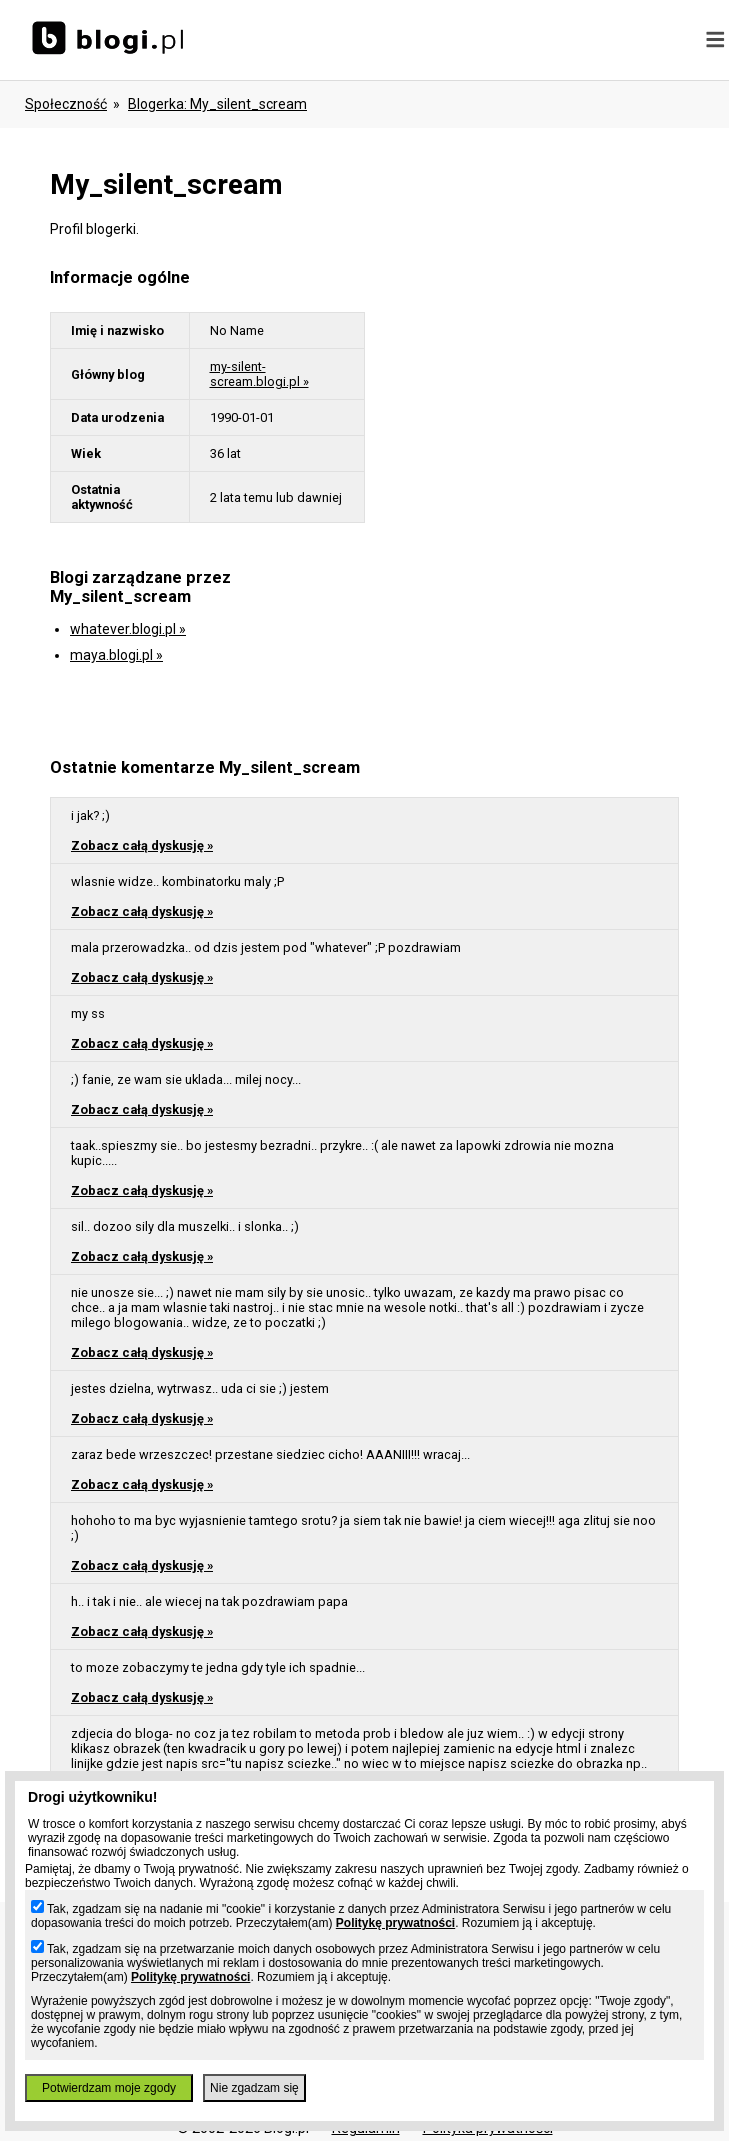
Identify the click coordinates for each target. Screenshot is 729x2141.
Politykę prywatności (395, 1923)
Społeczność (66, 104)
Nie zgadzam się (254, 2088)
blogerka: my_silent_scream (217, 104)
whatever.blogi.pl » (128, 629)
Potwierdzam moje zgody (109, 2088)
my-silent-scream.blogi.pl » (259, 374)
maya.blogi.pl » (116, 655)
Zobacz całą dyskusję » (142, 845)
